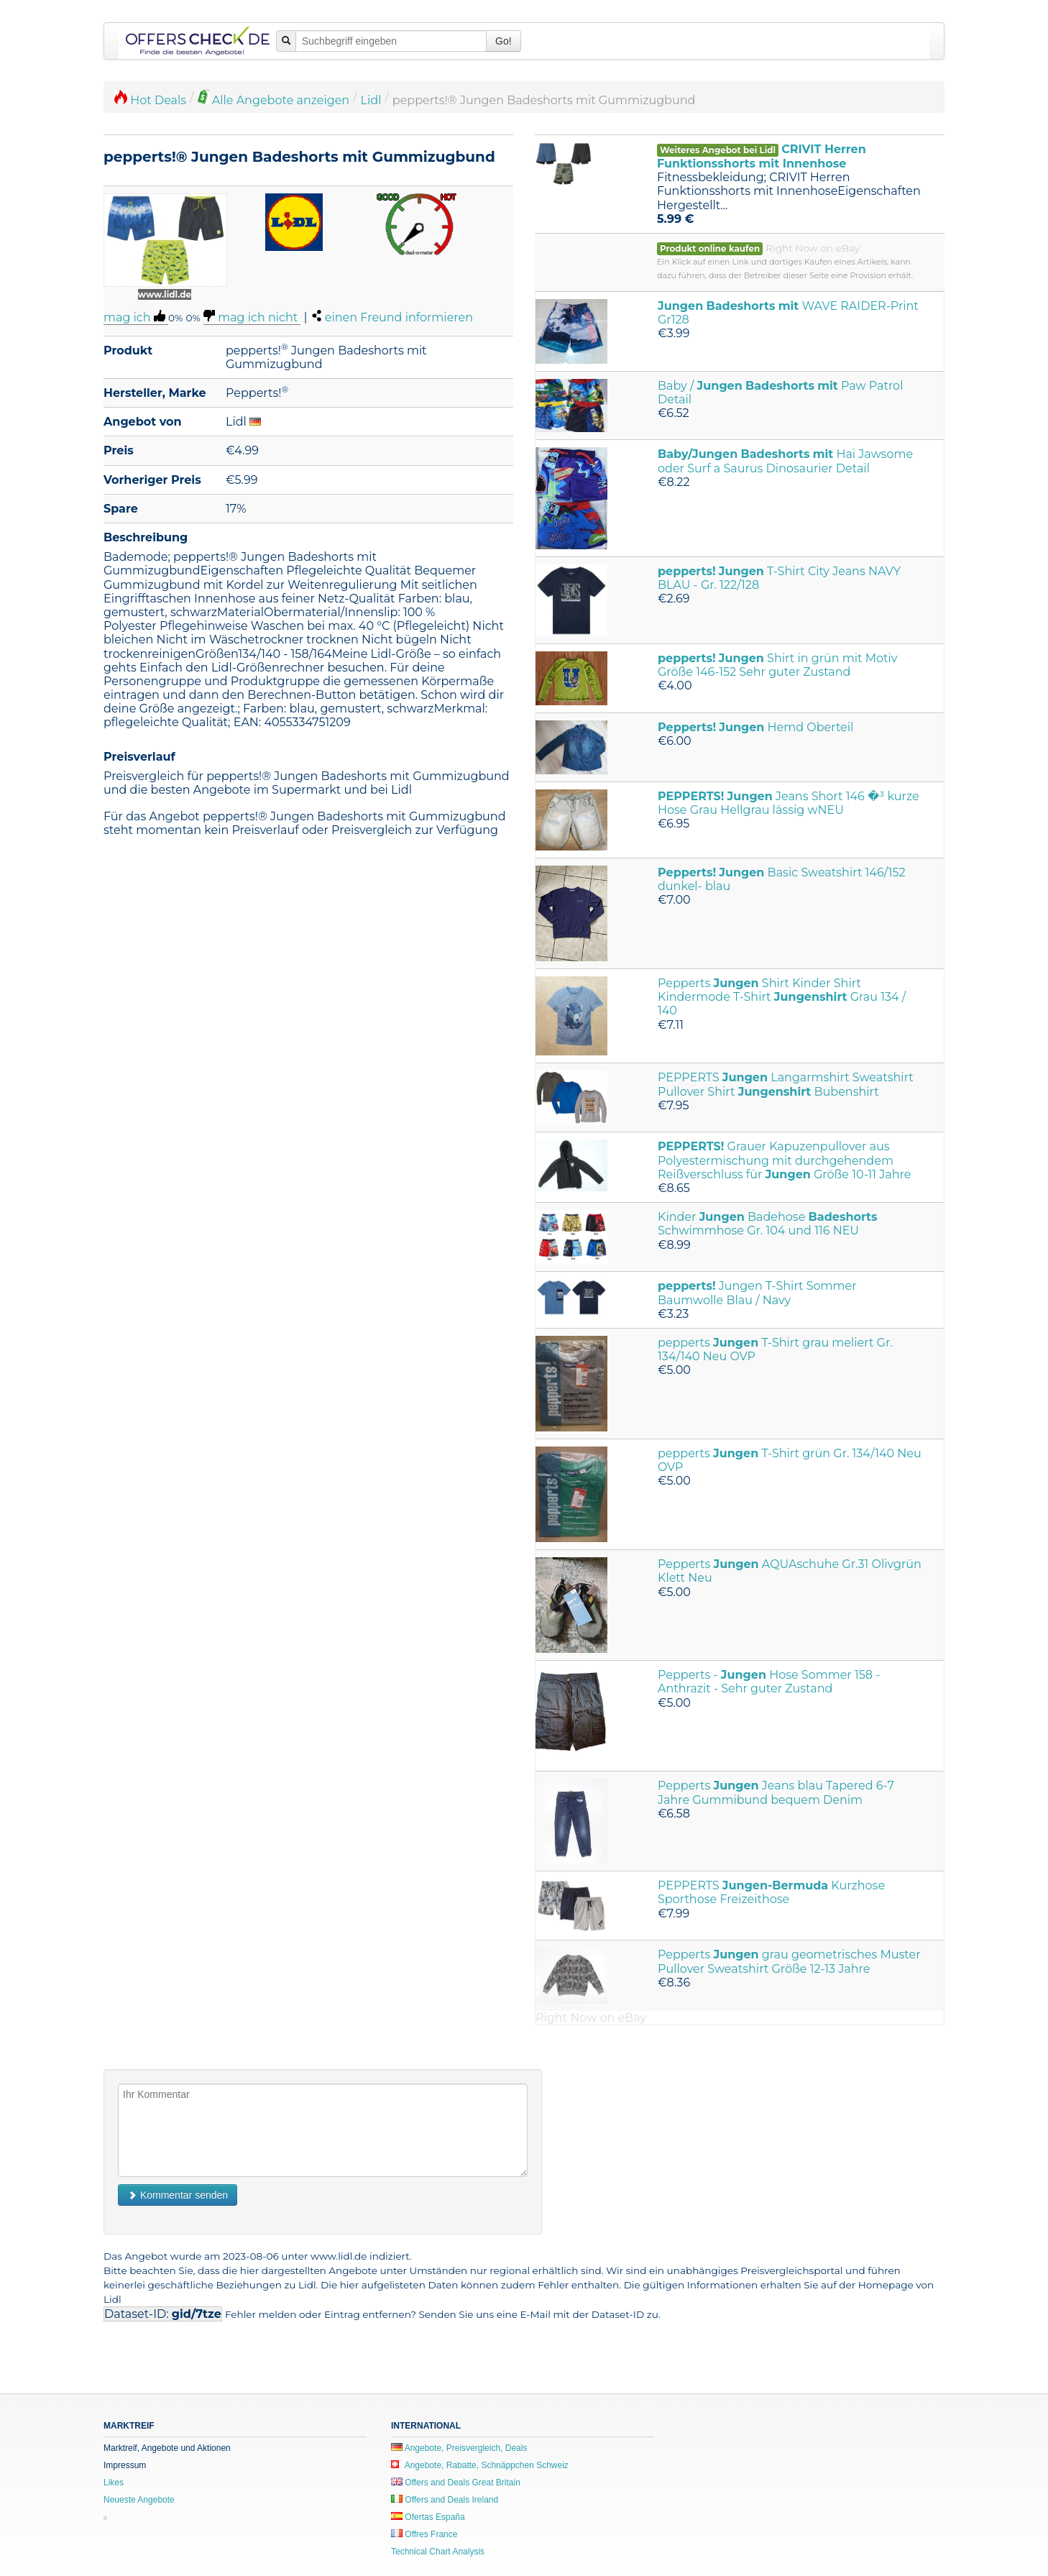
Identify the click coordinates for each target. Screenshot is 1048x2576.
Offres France (424, 2534)
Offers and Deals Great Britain (455, 2483)
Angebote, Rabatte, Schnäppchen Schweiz (480, 2465)
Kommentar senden (177, 2195)
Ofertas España (428, 2517)
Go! (503, 41)
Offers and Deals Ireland (444, 2500)
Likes (114, 2483)
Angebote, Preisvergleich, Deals (459, 2448)
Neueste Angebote (139, 2500)
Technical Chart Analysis (437, 2552)
